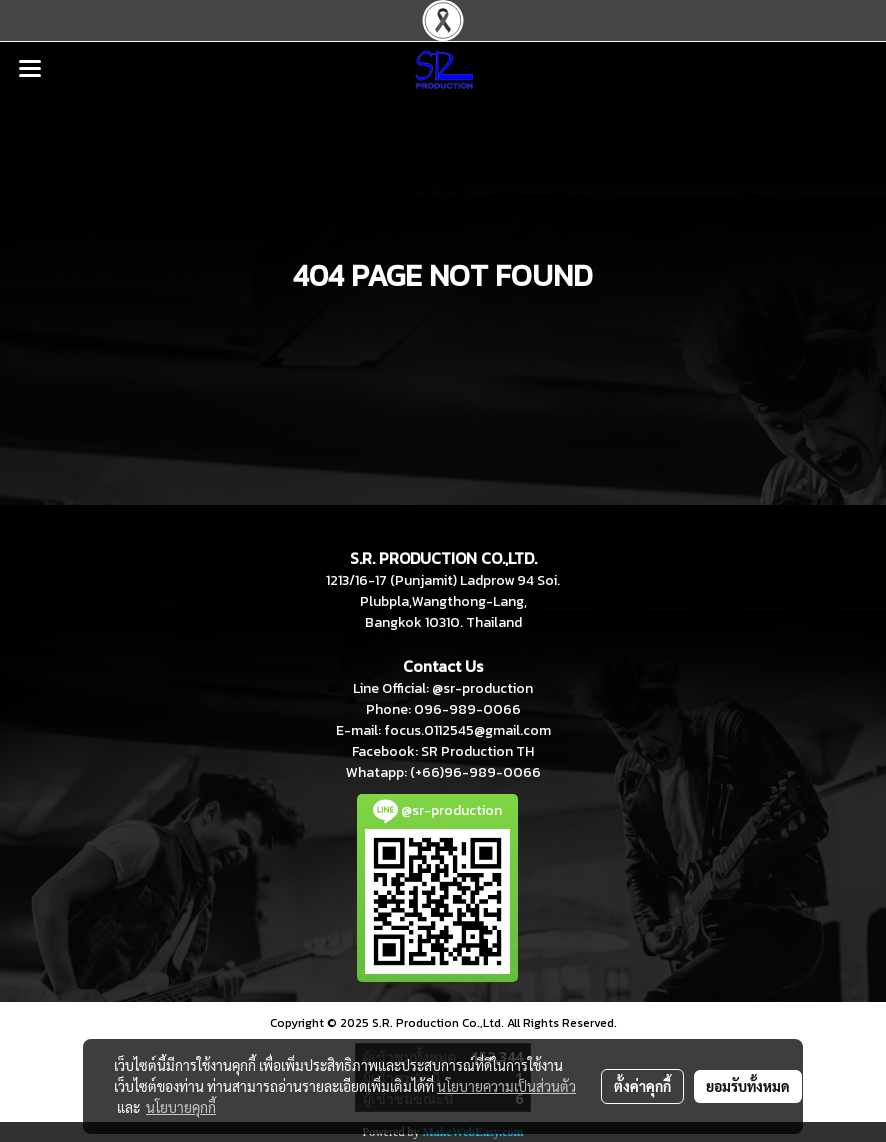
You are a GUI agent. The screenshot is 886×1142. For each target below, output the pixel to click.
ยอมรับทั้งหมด (748, 1086)
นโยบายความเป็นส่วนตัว (506, 1086)
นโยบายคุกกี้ (181, 1107)
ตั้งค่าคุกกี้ (642, 1086)
